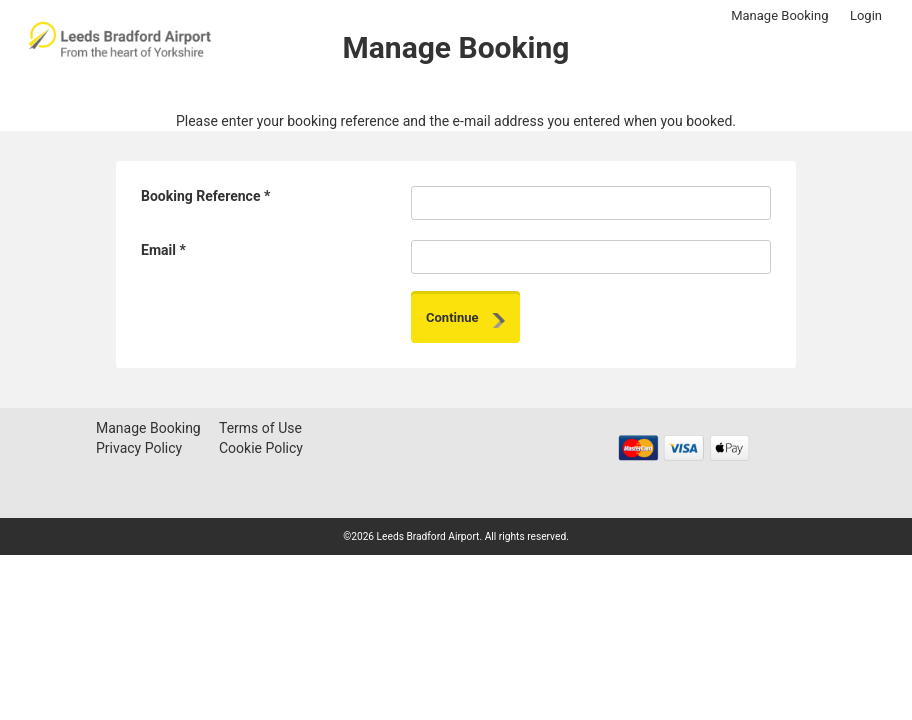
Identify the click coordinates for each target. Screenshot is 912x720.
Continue (465, 319)
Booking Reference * (205, 196)
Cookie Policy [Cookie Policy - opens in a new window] (261, 448)
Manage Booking (779, 15)
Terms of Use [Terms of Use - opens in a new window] (260, 428)
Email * (163, 250)
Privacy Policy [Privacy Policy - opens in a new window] (139, 448)
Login (866, 15)
